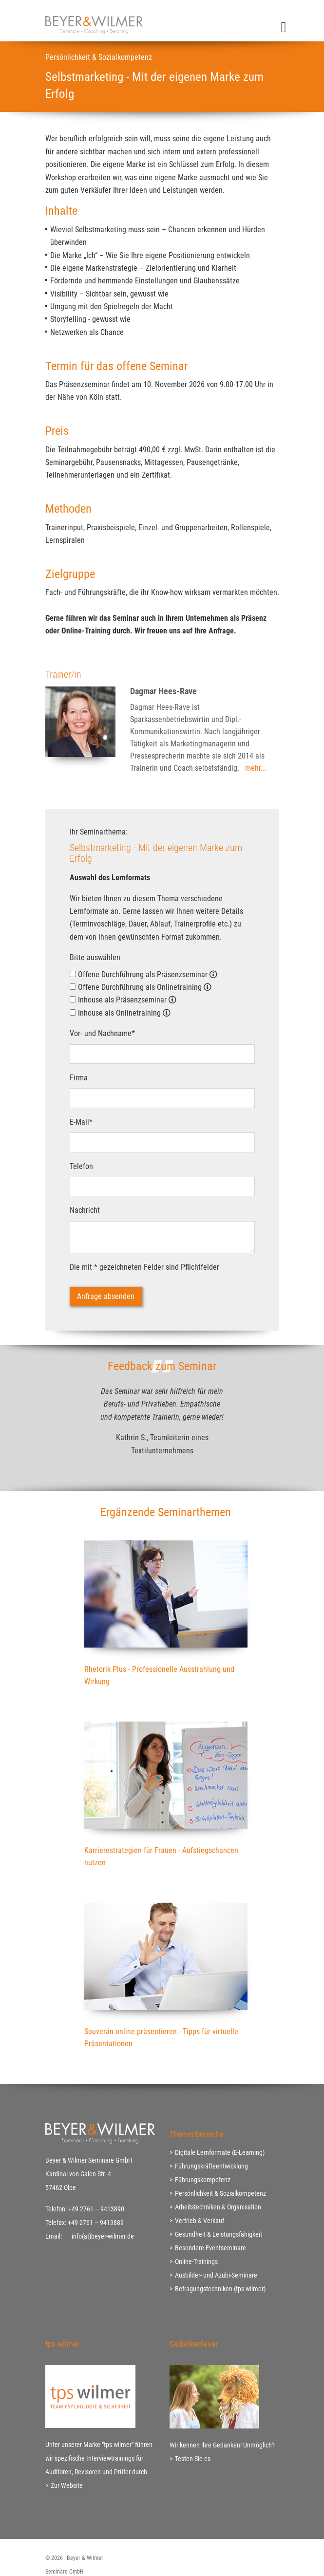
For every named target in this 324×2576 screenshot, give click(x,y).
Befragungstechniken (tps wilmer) (220, 2289)
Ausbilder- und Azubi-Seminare (216, 2275)
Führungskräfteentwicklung (211, 2166)
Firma (79, 1077)
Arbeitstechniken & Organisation (218, 2207)
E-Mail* (81, 1122)
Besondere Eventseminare (210, 2248)
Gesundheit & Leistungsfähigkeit (218, 2234)
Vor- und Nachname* (102, 1033)
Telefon (81, 1166)
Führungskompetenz (202, 2180)
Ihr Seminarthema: (99, 831)
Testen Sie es (192, 2459)
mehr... (256, 768)
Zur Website (67, 2485)
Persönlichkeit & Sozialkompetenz (220, 2193)
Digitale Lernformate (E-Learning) (220, 2152)
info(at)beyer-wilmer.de (103, 2236)
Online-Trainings (196, 2261)
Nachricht (85, 1210)
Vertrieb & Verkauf (199, 2220)
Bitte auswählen (95, 957)
